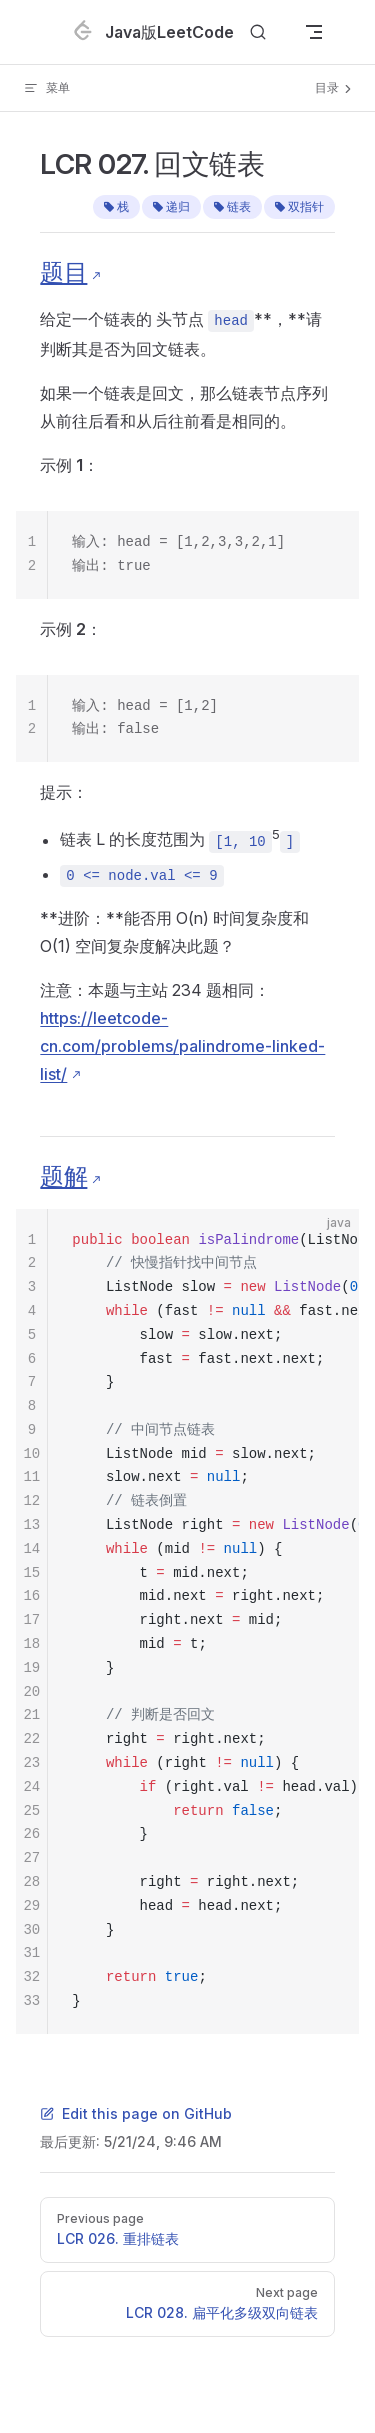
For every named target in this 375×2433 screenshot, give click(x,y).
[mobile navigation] (314, 32)
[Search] (258, 32)
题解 (63, 1176)
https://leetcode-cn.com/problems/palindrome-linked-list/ (182, 1046)
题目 (63, 272)
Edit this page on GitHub (136, 2113)
